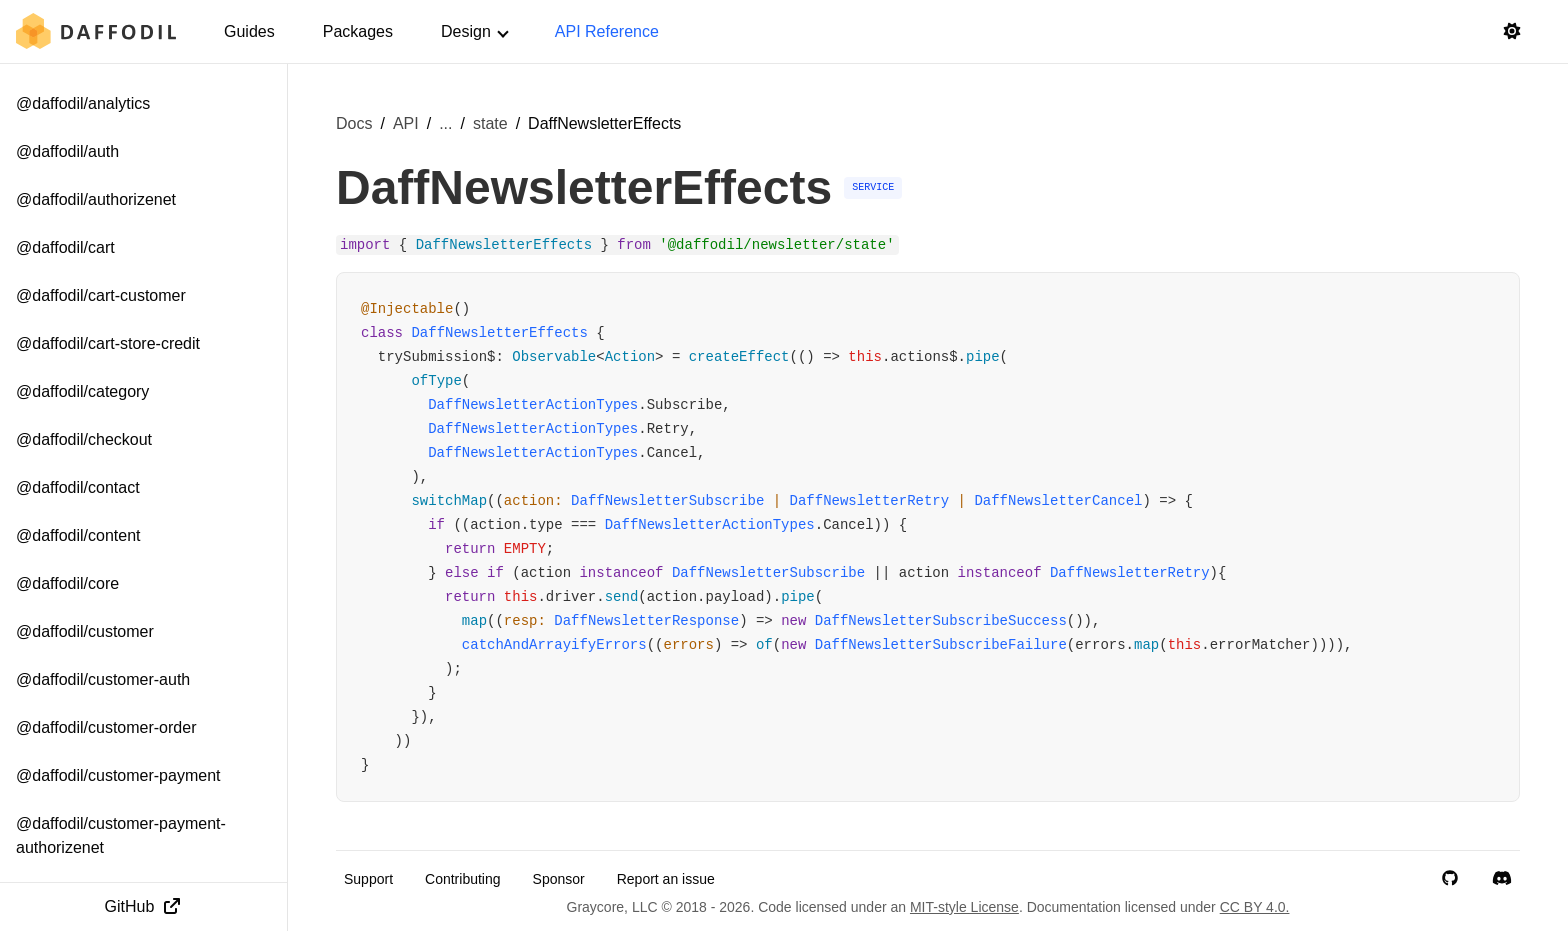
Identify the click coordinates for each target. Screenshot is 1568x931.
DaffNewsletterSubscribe (667, 501)
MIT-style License (964, 907)
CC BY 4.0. (1255, 907)
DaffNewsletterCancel (1058, 501)
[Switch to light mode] (1512, 32)
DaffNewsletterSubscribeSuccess (941, 621)
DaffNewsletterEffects (499, 333)
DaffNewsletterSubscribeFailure (941, 645)
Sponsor (559, 879)
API (406, 123)
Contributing (463, 879)
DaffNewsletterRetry (870, 501)
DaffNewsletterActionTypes (533, 405)
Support (368, 879)
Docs (354, 123)
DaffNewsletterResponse (646, 621)
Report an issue (666, 879)
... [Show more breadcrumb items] (445, 123)
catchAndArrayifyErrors (554, 645)
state (490, 123)
